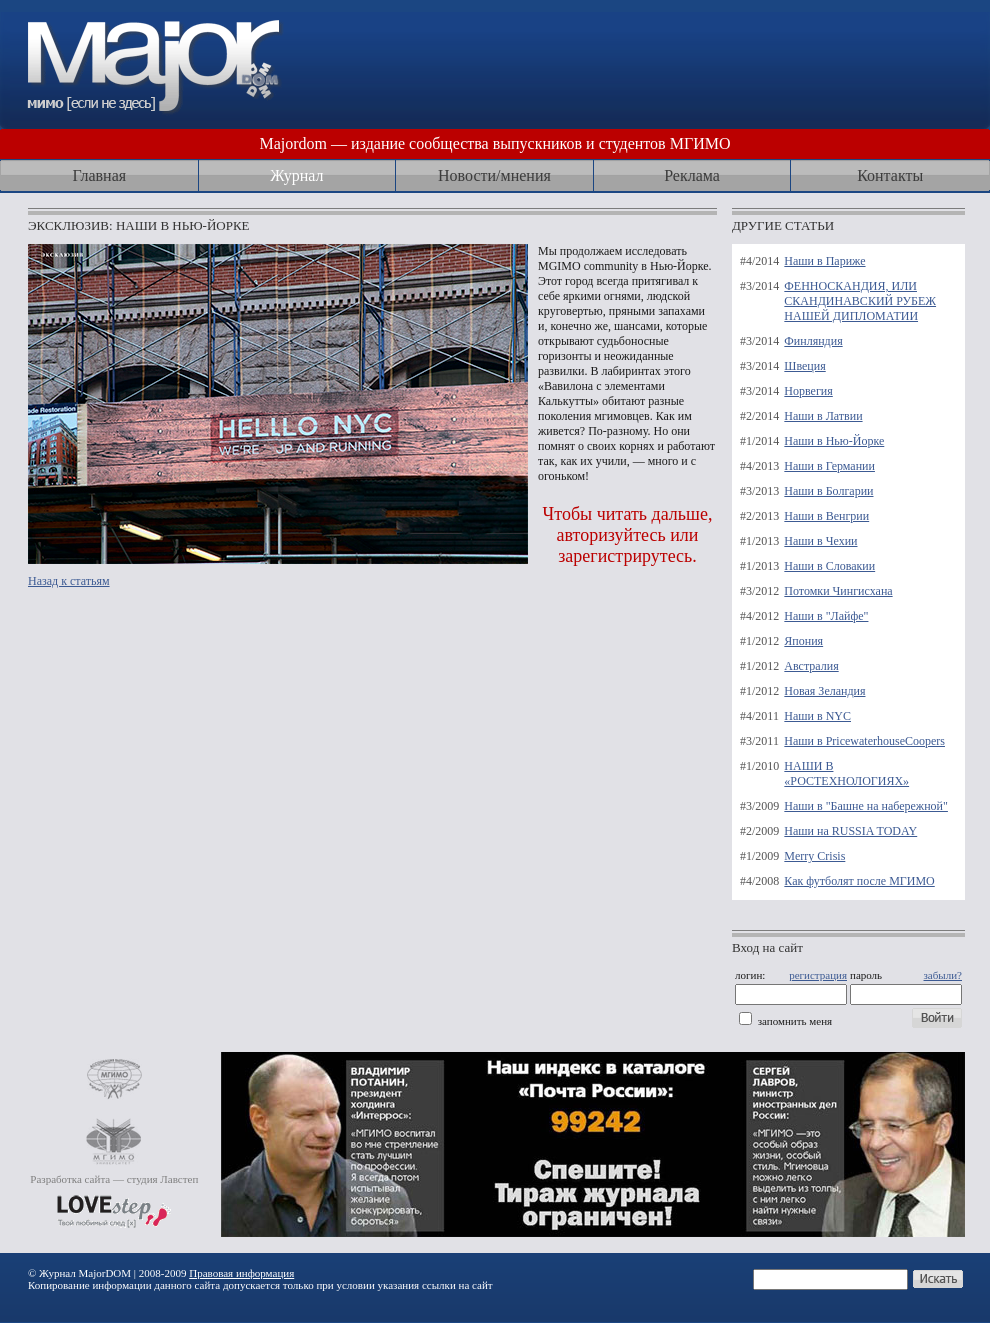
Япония (803, 641)
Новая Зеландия (824, 691)
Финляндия (813, 341)
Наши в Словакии (829, 566)
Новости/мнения (494, 175)
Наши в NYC (817, 716)
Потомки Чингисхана (838, 591)
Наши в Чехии (820, 541)
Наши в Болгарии (828, 491)
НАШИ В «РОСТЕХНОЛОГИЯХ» (846, 773)
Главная (99, 175)
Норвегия (808, 391)
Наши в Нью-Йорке (834, 441)
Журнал (296, 175)
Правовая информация (241, 1273)
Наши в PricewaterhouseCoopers (864, 741)
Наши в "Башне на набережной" (866, 806)
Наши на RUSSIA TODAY (850, 831)
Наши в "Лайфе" (826, 616)
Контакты (890, 175)
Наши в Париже (824, 261)
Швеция (804, 366)
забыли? (943, 975)
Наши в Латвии (823, 416)
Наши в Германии (829, 466)
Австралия (811, 666)
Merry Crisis (814, 856)
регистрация (818, 975)
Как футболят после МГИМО (859, 881)
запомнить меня (795, 1021)
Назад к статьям (69, 581)
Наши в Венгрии (826, 516)
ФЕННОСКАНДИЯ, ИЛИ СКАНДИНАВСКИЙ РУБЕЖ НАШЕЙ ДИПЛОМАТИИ (860, 301)
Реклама (692, 175)
